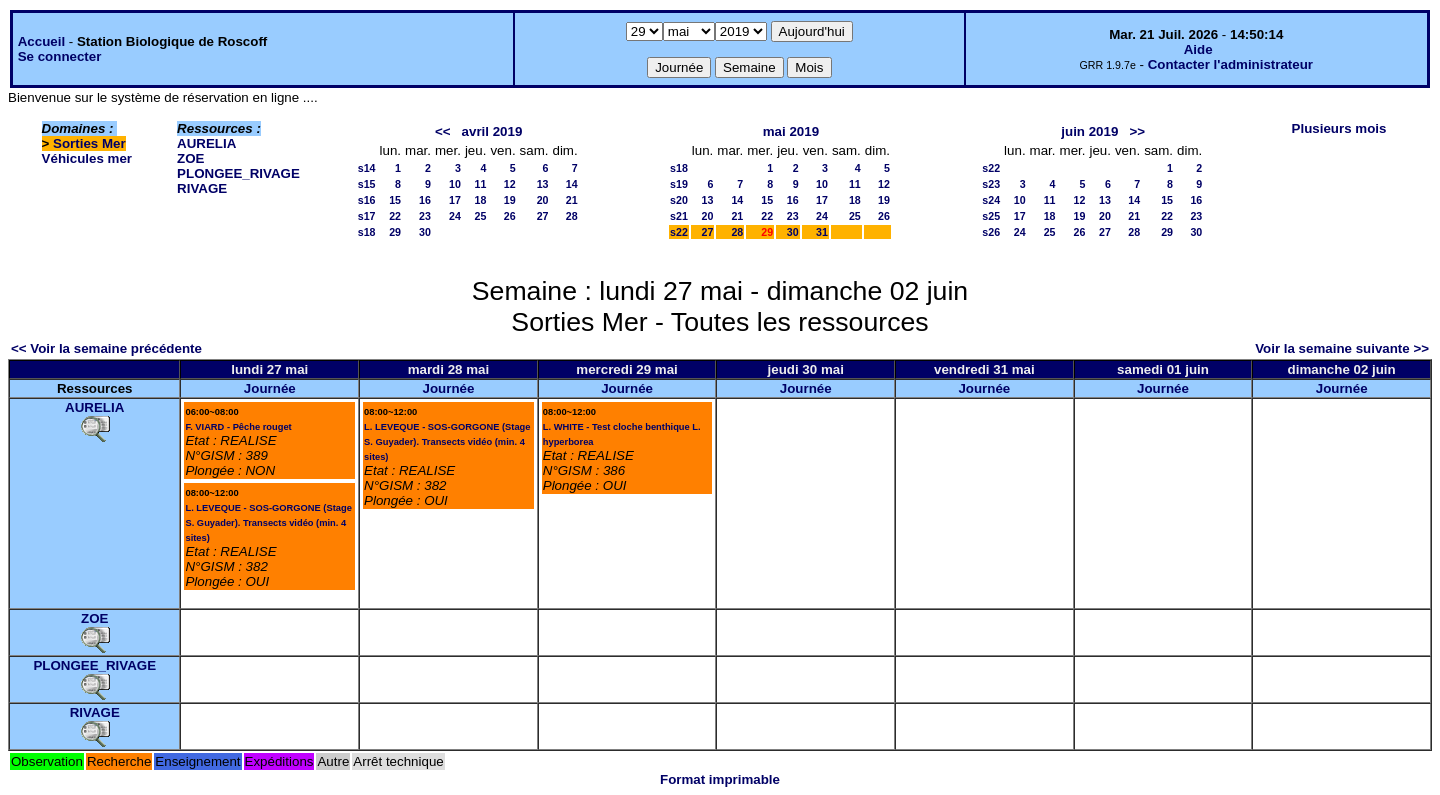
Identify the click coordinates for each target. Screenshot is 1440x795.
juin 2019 (1089, 131)
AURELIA (206, 143)
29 (395, 232)
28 (572, 216)
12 (510, 184)
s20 (679, 200)
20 (543, 200)
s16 (367, 200)
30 (425, 232)
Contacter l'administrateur (1230, 64)
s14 (367, 168)
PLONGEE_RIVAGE (238, 173)
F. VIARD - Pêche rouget (238, 427)
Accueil (41, 41)
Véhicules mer (87, 158)
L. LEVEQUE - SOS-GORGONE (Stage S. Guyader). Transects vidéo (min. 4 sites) (268, 523)
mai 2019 (791, 131)
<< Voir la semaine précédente (106, 348)
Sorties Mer (89, 143)
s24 (991, 200)
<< (443, 131)
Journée (270, 388)
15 (395, 200)
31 (822, 232)
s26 (991, 232)
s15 (367, 184)
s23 (991, 184)
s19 (679, 184)
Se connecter (60, 56)
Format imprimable (720, 779)
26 (510, 216)
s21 (679, 216)
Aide (1198, 49)
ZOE (190, 158)
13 (543, 184)
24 (455, 216)
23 (425, 216)
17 (455, 200)
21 (572, 200)
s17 (367, 216)
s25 (991, 216)
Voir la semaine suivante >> (1342, 348)
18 (481, 200)
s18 (367, 232)
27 (543, 216)
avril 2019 (492, 131)
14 (572, 184)
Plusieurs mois (1339, 128)
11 (481, 184)
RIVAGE (202, 188)
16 (425, 200)
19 (510, 200)
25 (481, 216)
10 (455, 184)
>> (1137, 131)
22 (395, 216)
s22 (679, 232)
